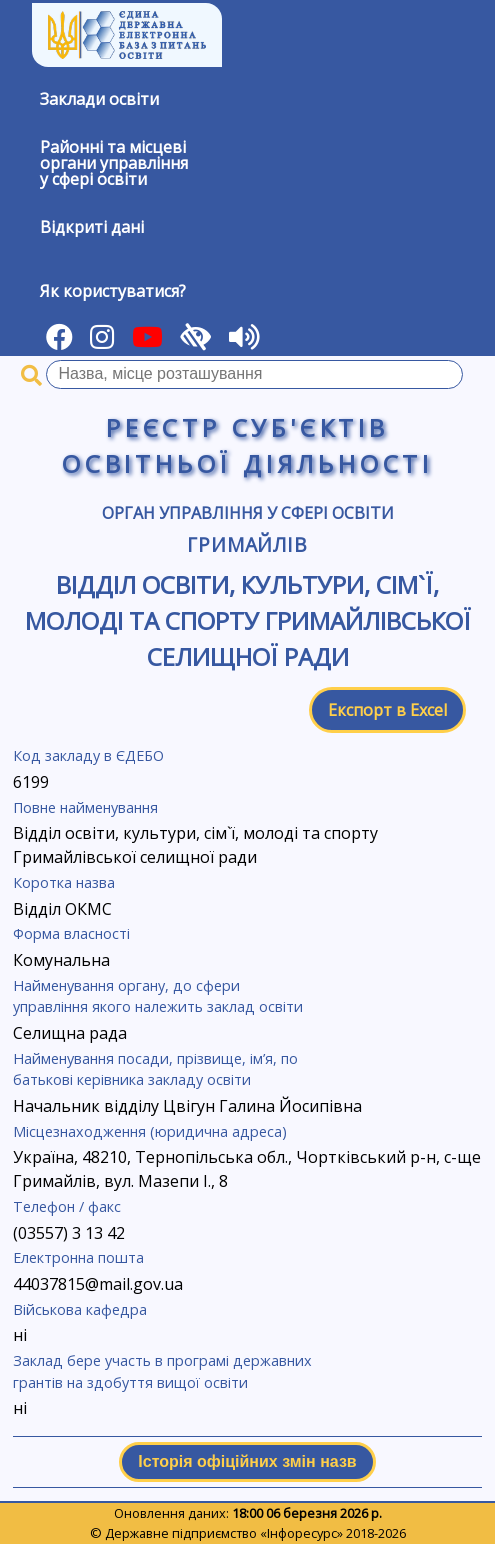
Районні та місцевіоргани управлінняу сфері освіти (114, 163)
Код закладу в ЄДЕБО (88, 755)
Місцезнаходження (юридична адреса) (150, 1131)
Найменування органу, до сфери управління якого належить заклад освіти (158, 996)
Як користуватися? (113, 291)
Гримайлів (248, 544)
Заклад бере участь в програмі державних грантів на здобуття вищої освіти (162, 1371)
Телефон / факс (67, 1206)
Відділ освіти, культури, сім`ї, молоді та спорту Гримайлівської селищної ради (248, 620)
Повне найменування (85, 807)
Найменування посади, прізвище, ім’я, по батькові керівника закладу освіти (155, 1069)
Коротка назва (64, 882)
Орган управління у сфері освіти (248, 513)
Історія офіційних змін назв (247, 1461)
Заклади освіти (99, 99)
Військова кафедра (80, 1309)
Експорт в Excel (387, 710)
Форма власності (71, 933)
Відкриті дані (92, 227)
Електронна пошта (78, 1257)
